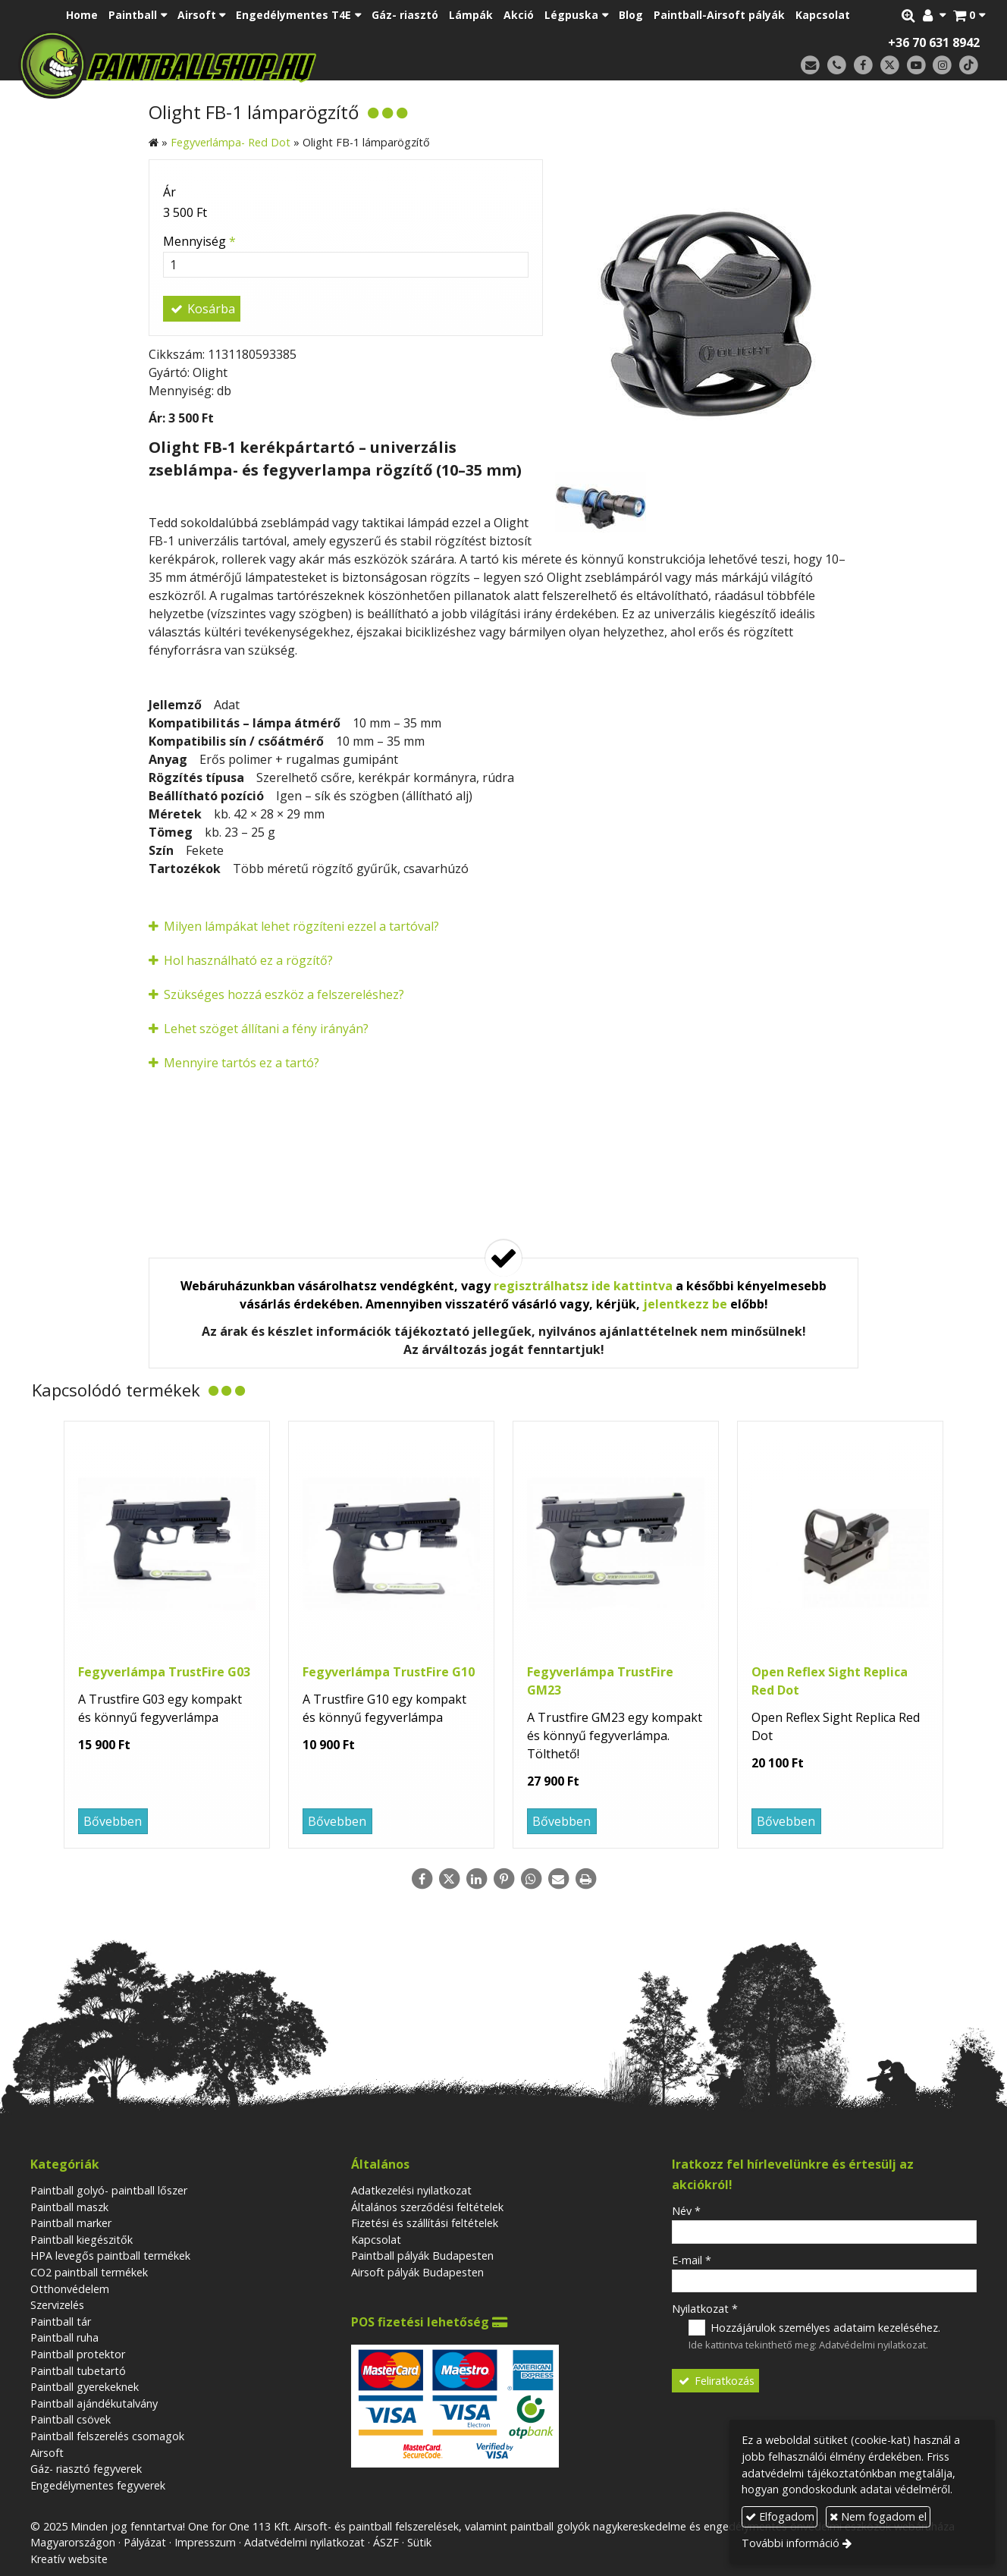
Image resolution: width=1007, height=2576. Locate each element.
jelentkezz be (685, 1304)
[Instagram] (942, 66)
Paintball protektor (77, 2354)
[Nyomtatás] (585, 1879)
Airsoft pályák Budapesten (417, 2272)
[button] (969, 15)
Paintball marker (70, 2223)
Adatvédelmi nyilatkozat (872, 2344)
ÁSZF (386, 2542)
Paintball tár (60, 2321)
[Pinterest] (503, 1879)
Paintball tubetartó (78, 2371)
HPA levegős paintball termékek (110, 2255)
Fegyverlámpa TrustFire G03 (164, 1671)
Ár (169, 192)
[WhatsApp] (531, 1879)
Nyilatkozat (705, 2308)
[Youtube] (916, 66)
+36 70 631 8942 (934, 42)
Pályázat (145, 2542)
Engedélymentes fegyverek (97, 2485)
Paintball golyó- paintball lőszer (108, 2190)
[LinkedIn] (476, 1879)
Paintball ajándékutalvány (94, 2403)
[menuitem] (82, 15)
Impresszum (205, 2542)
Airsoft (47, 2453)
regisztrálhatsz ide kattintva (583, 1285)
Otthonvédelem (69, 2289)
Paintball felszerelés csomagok (107, 2436)
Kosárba (201, 308)
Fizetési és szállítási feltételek (424, 2223)
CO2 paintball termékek (89, 2272)
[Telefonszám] (837, 66)
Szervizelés (57, 2305)
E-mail (691, 2260)
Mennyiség (199, 241)
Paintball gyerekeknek (84, 2387)
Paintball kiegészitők (81, 2239)
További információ (790, 2543)
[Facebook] (863, 66)
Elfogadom (779, 2516)
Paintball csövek (70, 2419)
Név (686, 2211)
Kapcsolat (376, 2239)
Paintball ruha (64, 2337)
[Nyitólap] (274, 64)
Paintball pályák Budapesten (422, 2255)
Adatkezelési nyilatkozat (411, 2190)
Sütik (419, 2542)
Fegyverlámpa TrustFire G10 (389, 1671)
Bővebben (112, 1821)
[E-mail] (810, 66)
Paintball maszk (69, 2207)
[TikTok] (969, 66)
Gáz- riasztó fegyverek (86, 2468)
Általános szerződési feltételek (427, 2207)
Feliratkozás (715, 2380)
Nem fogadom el (878, 2516)
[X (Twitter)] (890, 66)
